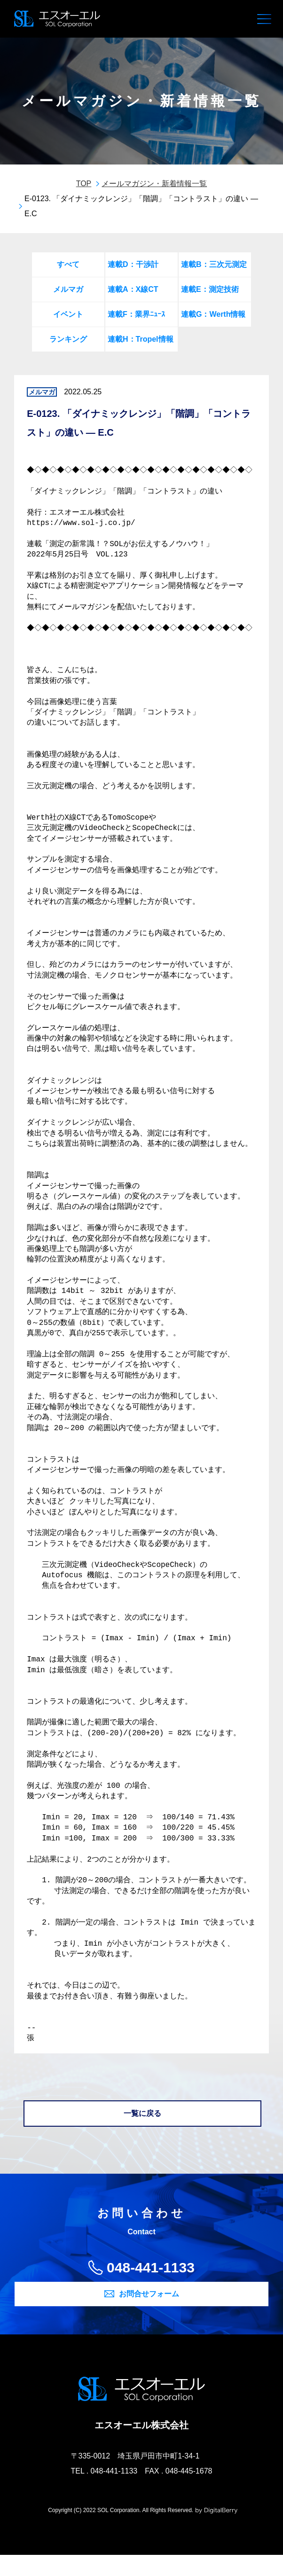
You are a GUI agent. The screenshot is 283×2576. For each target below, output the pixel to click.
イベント (68, 314)
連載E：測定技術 (210, 289)
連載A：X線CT (133, 289)
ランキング (68, 339)
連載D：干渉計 (133, 264)
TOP (84, 184)
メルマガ (68, 289)
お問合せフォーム (149, 2314)
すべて (68, 264)
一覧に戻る (142, 2134)
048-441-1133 (151, 2288)
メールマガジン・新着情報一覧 (154, 184)
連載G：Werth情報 (213, 314)
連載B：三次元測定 (214, 264)
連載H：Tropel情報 (140, 339)
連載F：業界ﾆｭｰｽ (136, 314)
